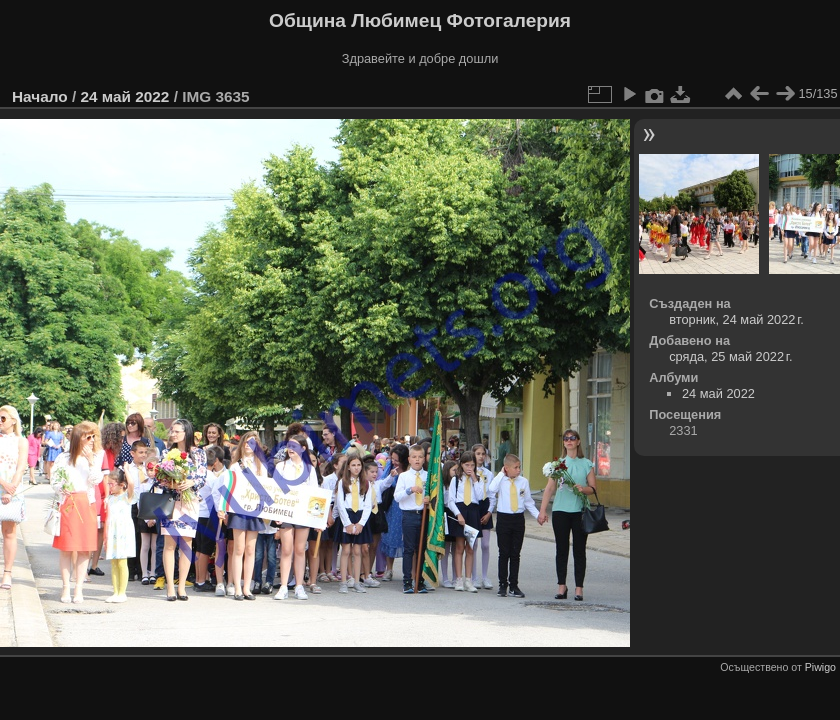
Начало (40, 96)
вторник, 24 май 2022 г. (736, 319)
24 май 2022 (124, 96)
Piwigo (820, 667)
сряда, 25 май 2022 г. (730, 356)
